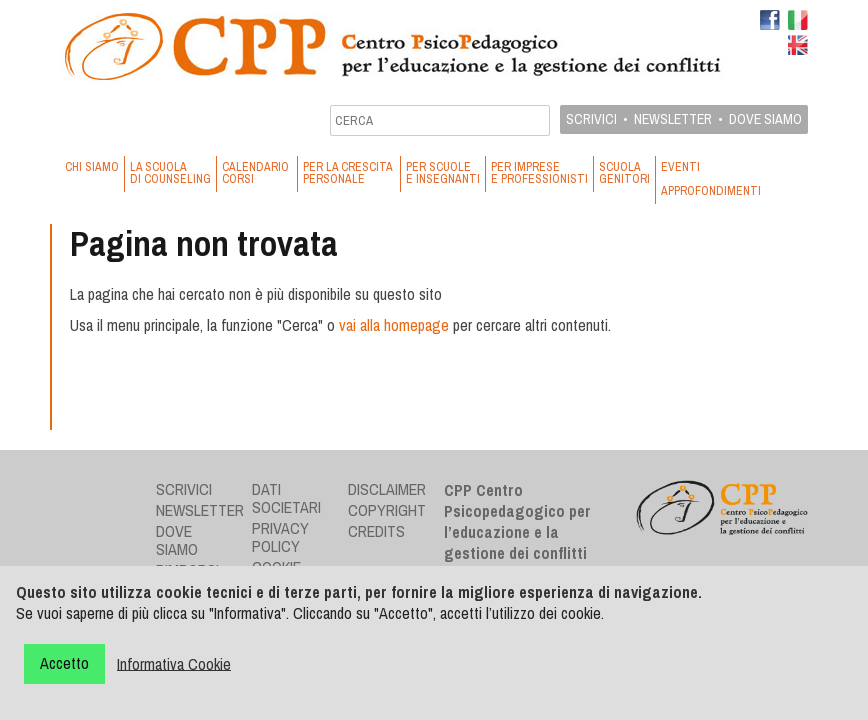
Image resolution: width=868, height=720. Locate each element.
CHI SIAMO (92, 167)
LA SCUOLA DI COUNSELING (170, 173)
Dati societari (286, 498)
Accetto (64, 663)
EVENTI (680, 167)
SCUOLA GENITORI (624, 173)
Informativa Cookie (174, 663)
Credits (376, 531)
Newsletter (673, 119)
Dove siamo (765, 119)
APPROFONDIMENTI (711, 191)
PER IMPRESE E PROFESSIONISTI (539, 173)
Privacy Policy (280, 537)
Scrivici (591, 119)
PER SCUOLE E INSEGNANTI (443, 173)
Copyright (387, 510)
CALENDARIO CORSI (257, 173)
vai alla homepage (394, 325)
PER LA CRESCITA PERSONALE (349, 173)
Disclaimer (387, 489)
